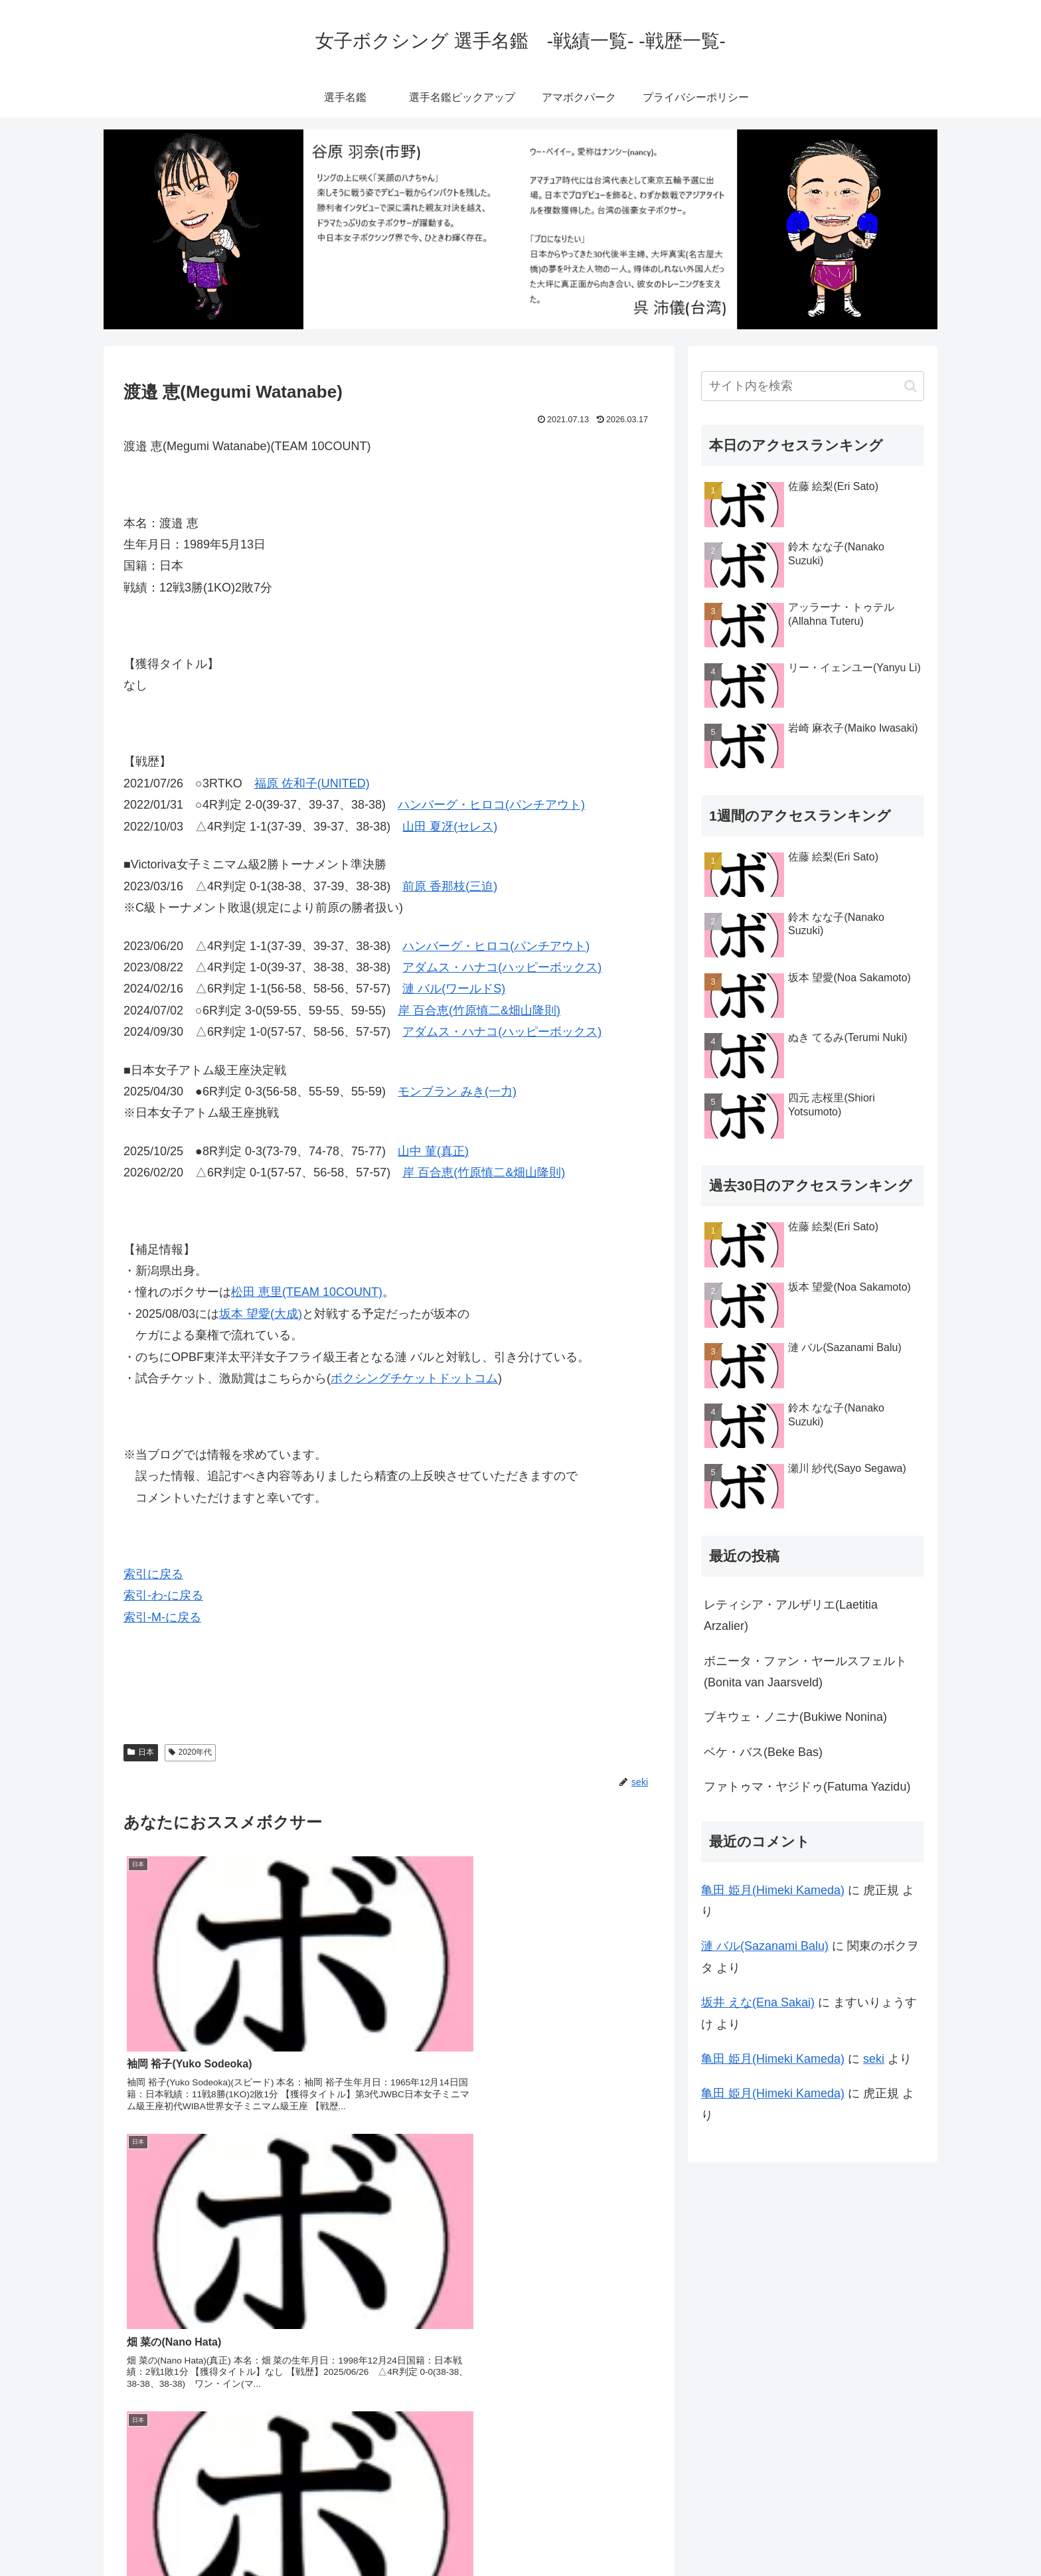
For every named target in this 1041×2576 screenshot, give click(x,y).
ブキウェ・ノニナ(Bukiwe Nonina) (795, 1717)
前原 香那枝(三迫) (449, 886)
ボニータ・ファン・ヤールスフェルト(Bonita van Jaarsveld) (805, 1671)
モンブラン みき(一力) (457, 1091)
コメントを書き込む (389, 2421)
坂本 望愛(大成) (260, 1314)
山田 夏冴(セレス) (449, 826)
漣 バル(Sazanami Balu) (765, 1946)
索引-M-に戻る (162, 1617)
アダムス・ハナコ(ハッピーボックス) (501, 967)
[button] (910, 386)
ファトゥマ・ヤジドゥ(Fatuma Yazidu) (807, 1786)
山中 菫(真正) (433, 1151)
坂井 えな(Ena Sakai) (758, 2002)
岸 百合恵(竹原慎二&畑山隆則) (479, 1010)
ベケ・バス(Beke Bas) (763, 1752)
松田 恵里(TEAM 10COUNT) (306, 1292)
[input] (812, 386)
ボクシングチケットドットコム (414, 1378)
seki (873, 2058)
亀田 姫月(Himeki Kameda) (772, 1890)
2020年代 (190, 1752)
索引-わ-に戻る (163, 1595)
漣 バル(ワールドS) (453, 988)
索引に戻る (153, 1574)
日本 (140, 1752)
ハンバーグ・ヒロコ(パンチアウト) (491, 804)
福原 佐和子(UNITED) (312, 783)
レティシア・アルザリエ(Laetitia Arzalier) (791, 1615)
